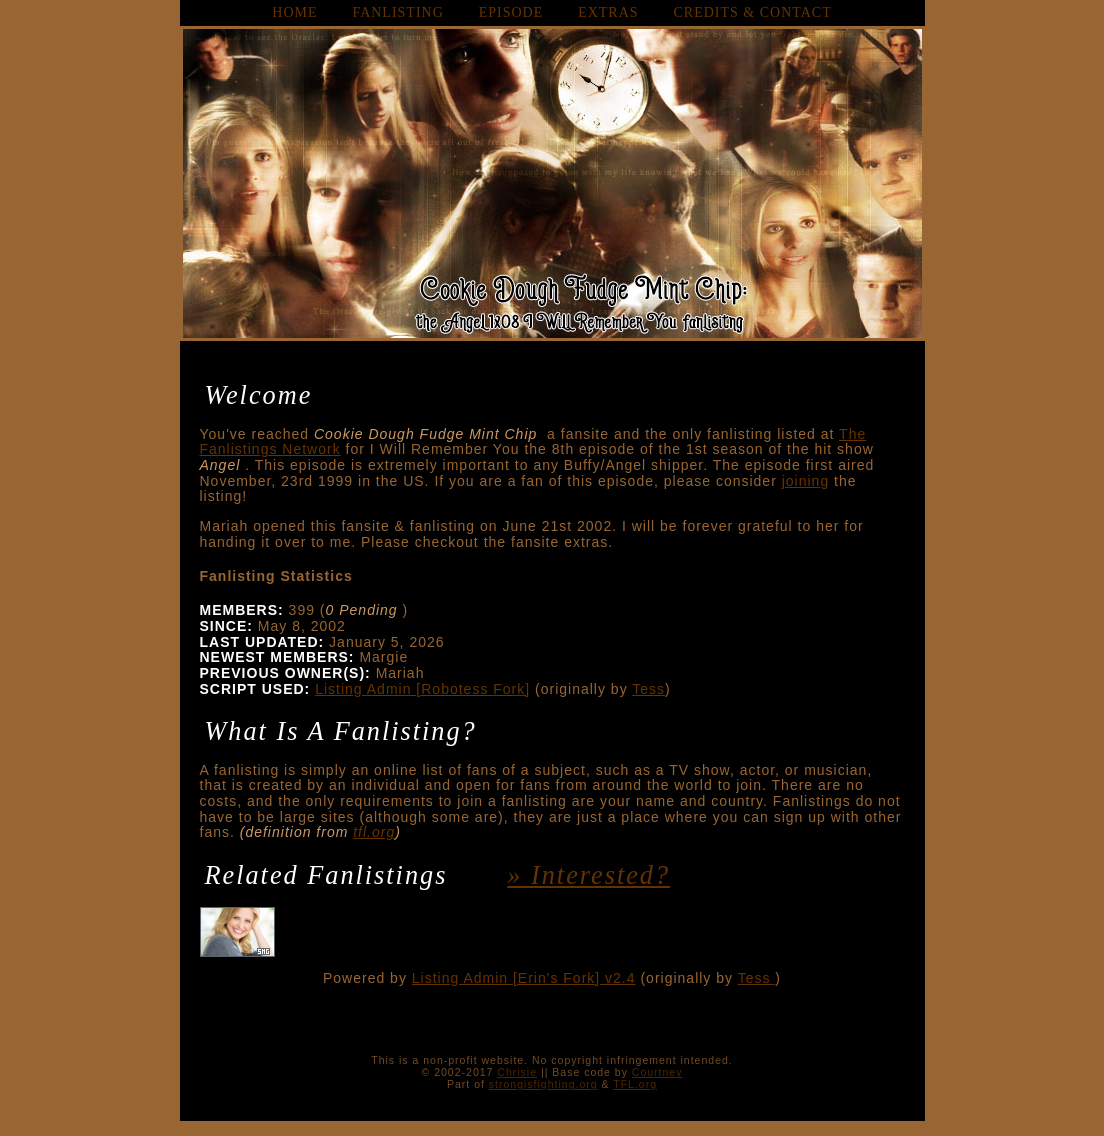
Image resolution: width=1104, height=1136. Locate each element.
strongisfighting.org (543, 1084)
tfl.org (374, 832)
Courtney (657, 1072)
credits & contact (753, 12)
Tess (648, 689)
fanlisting (397, 12)
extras (608, 12)
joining (805, 481)
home (294, 12)
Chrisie (517, 1072)
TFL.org (635, 1084)
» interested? (588, 875)
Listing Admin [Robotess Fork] (422, 689)
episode (511, 12)
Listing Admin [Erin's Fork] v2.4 (524, 978)
